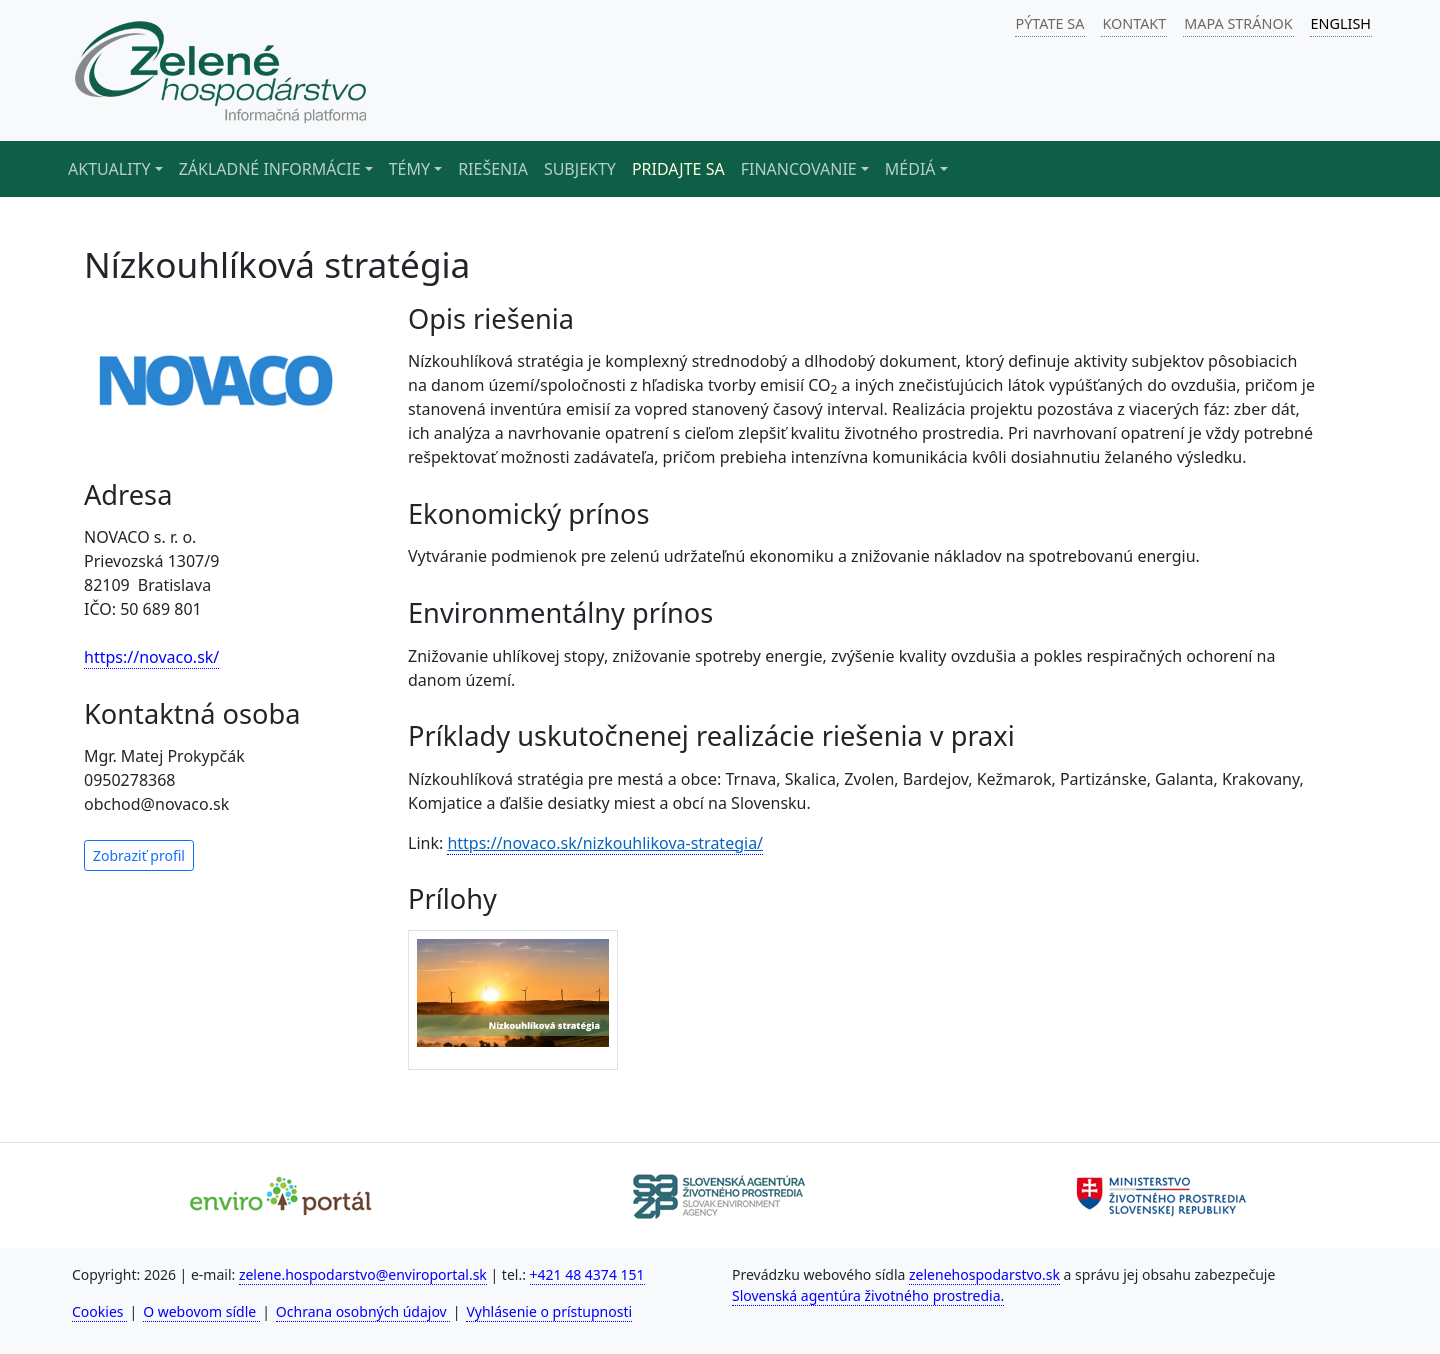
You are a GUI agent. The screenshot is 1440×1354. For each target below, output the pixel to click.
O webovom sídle (201, 1311)
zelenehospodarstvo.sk (984, 1274)
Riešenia (493, 169)
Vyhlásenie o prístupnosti (549, 1311)
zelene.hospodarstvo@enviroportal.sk (363, 1274)
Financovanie (799, 169)
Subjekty (580, 169)
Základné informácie (270, 169)
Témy (409, 169)
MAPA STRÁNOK (1238, 23)
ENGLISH (1341, 23)
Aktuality (109, 169)
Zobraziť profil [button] (139, 855)
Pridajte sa (678, 169)
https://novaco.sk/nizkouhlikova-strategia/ (605, 843)
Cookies (99, 1311)
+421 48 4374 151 (587, 1274)
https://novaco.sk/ (151, 657)
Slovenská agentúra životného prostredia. (868, 1295)
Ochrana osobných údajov (363, 1311)
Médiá (910, 169)
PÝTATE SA (1050, 23)
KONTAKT (1134, 23)
